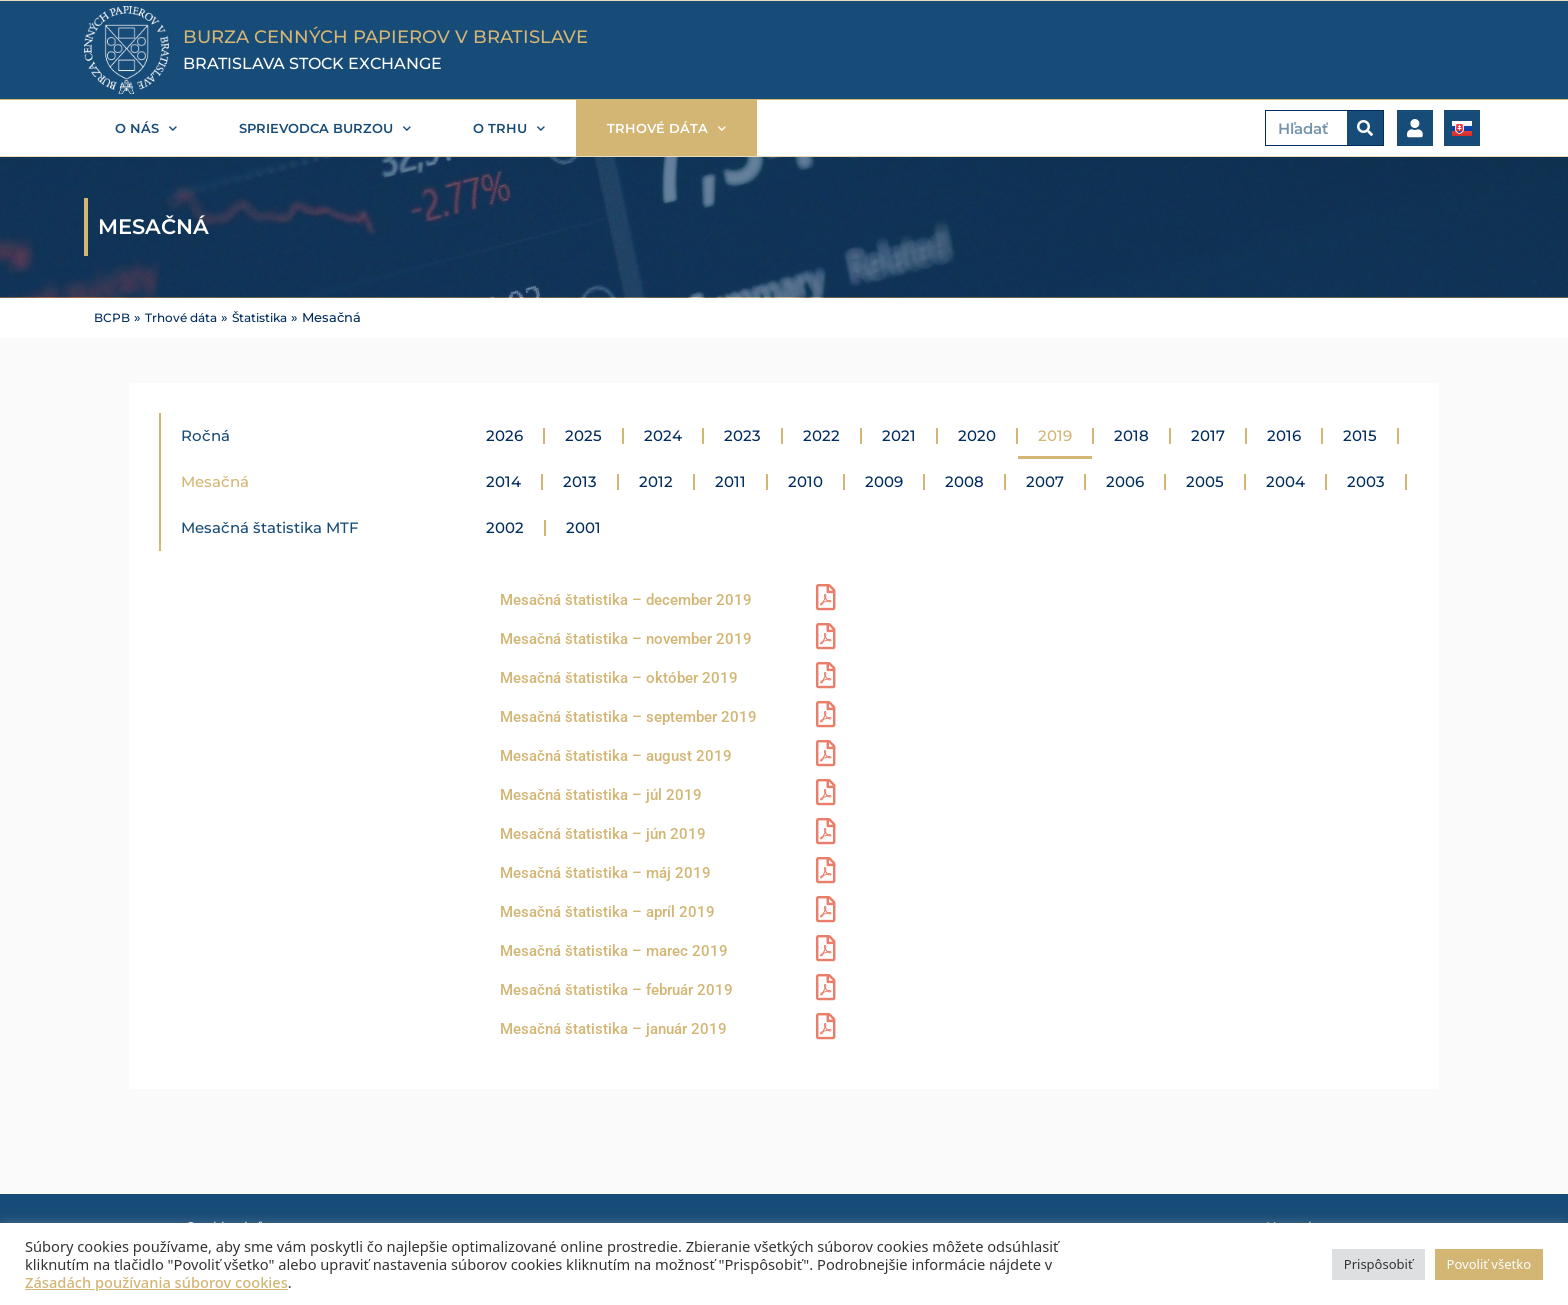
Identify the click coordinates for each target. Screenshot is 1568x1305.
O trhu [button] (509, 128)
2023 (742, 434)
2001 (583, 526)
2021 (899, 434)
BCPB (113, 317)
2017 (1208, 434)
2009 (884, 480)
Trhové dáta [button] (666, 128)
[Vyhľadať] (1365, 128)
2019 (1055, 434)
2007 (1045, 480)
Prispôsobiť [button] (1378, 1264)
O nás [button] (146, 128)
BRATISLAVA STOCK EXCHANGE (312, 63)
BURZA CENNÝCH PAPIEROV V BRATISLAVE (385, 37)
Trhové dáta (186, 317)
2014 (503, 480)
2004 (1285, 480)
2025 (583, 434)
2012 (656, 480)
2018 (1131, 434)
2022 (821, 434)
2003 (1366, 480)
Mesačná (215, 480)
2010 (805, 480)
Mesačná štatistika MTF (270, 526)
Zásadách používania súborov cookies (156, 1282)
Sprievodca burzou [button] (325, 128)
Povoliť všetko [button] (1489, 1264)
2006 (1125, 480)
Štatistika (272, 317)
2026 (504, 434)
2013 (580, 480)
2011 (730, 480)
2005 (1205, 480)
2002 (505, 526)
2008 (964, 480)
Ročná (205, 434)
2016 (1284, 434)
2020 (977, 434)
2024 (663, 434)
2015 (1360, 434)
